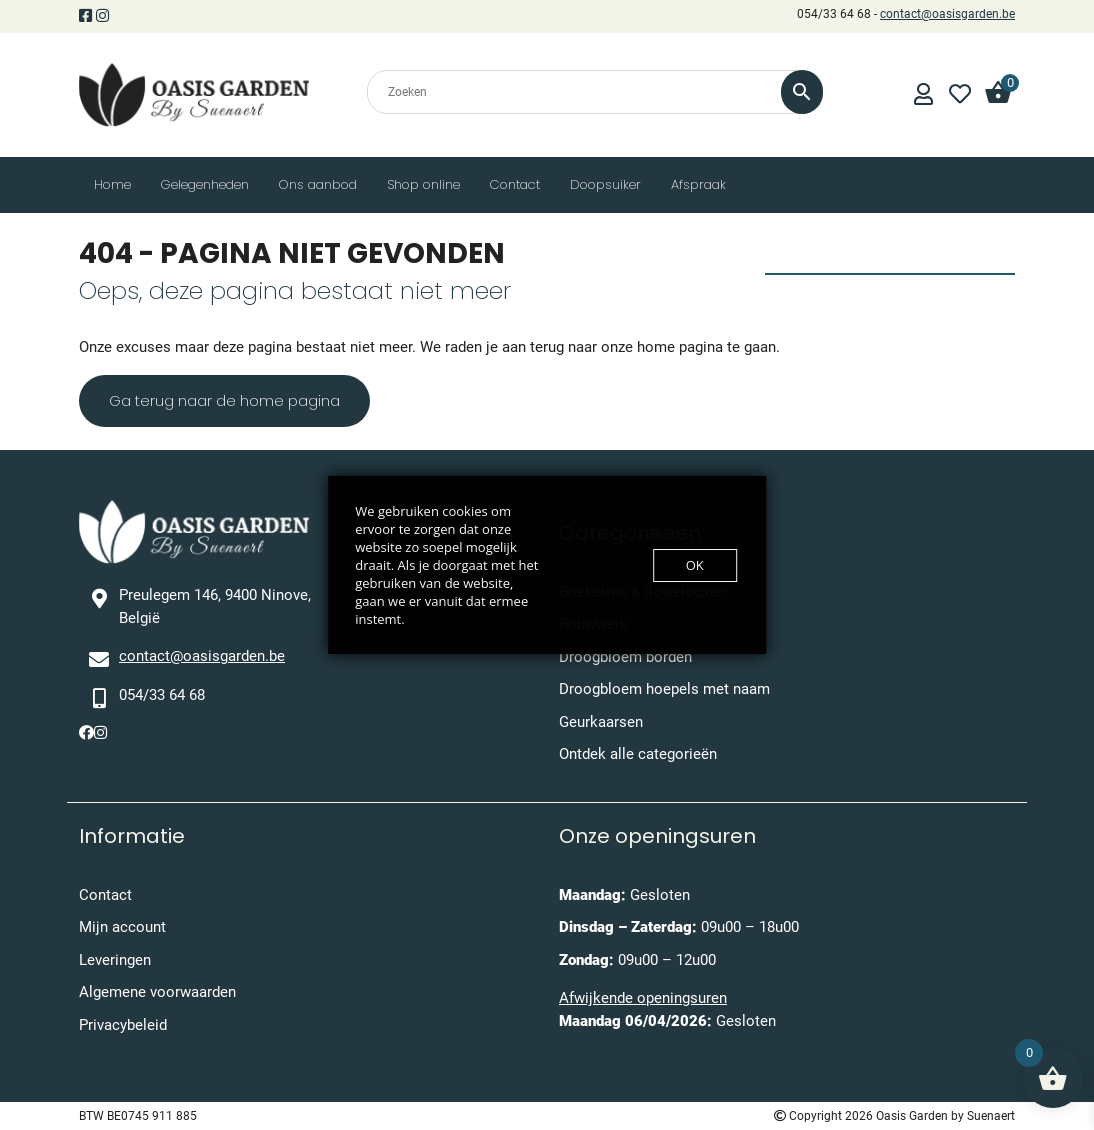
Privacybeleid (123, 1025)
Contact (515, 184)
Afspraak (698, 184)
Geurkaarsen (601, 722)
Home (112, 184)
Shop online (423, 184)
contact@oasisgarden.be (947, 14)
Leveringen (115, 960)
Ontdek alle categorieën (638, 754)
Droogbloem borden (625, 657)
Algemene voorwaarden (157, 992)
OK (695, 565)
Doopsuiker (605, 184)
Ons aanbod (318, 184)
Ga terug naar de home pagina (224, 400)
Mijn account (122, 927)
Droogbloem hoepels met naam (664, 689)
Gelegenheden (205, 184)
